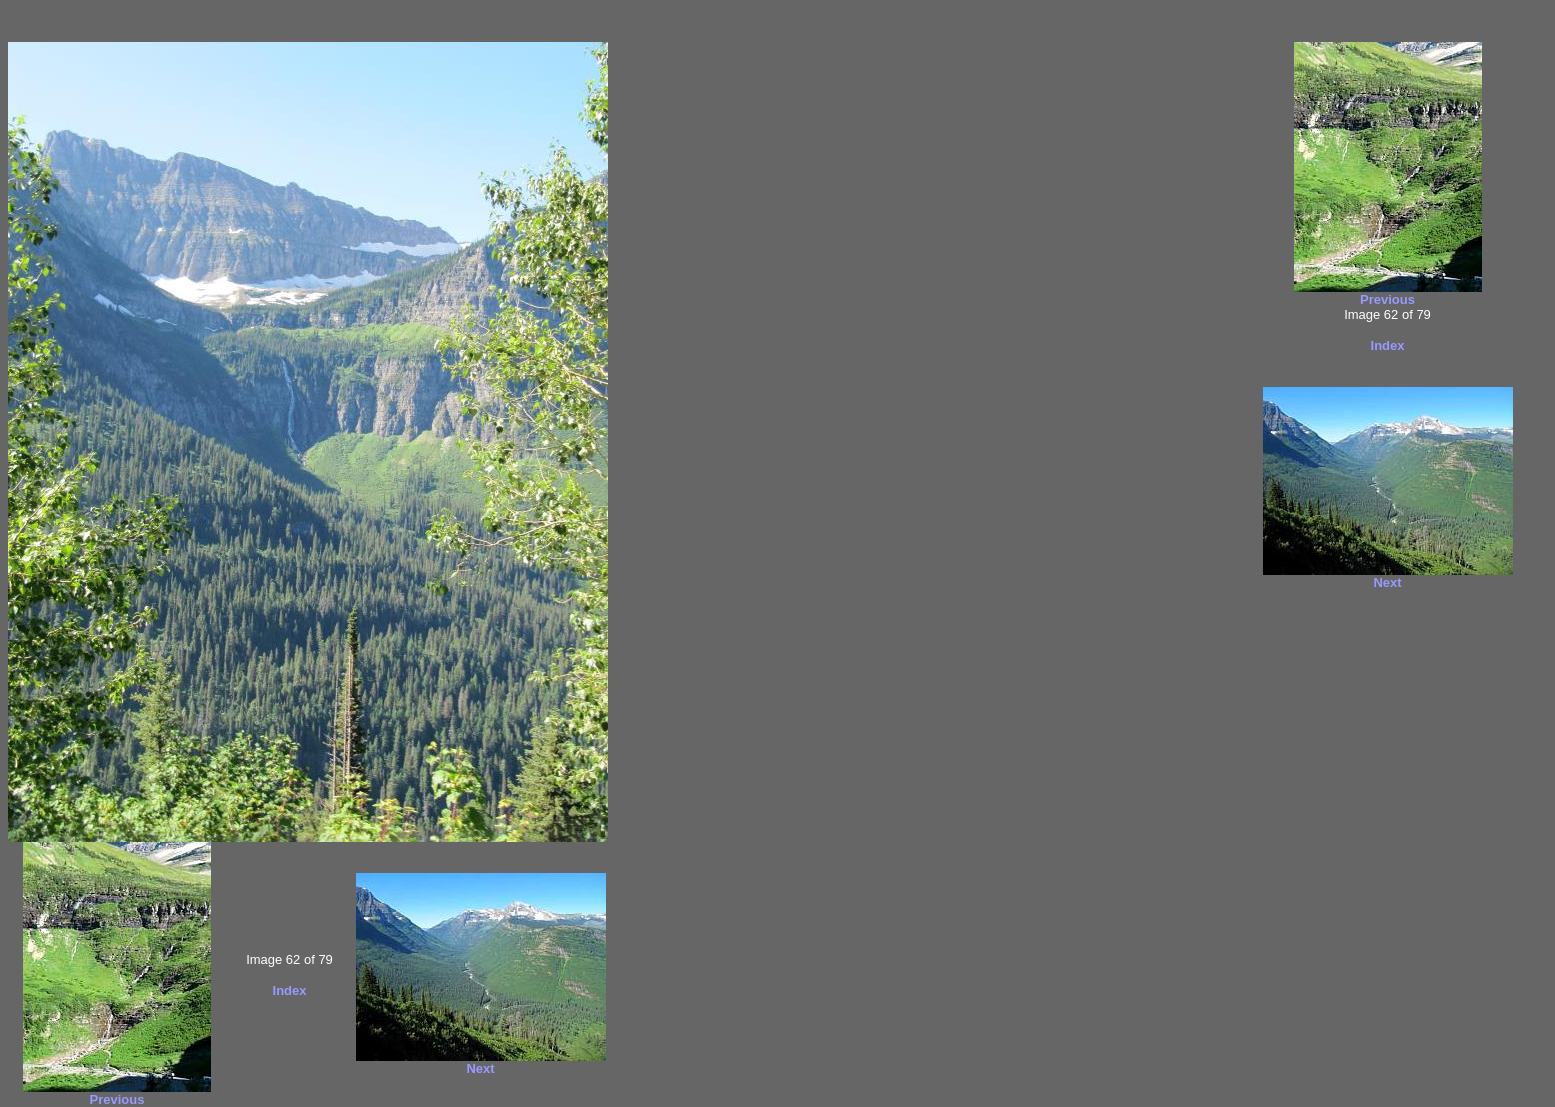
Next (480, 1068)
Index (290, 990)
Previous (116, 1099)
